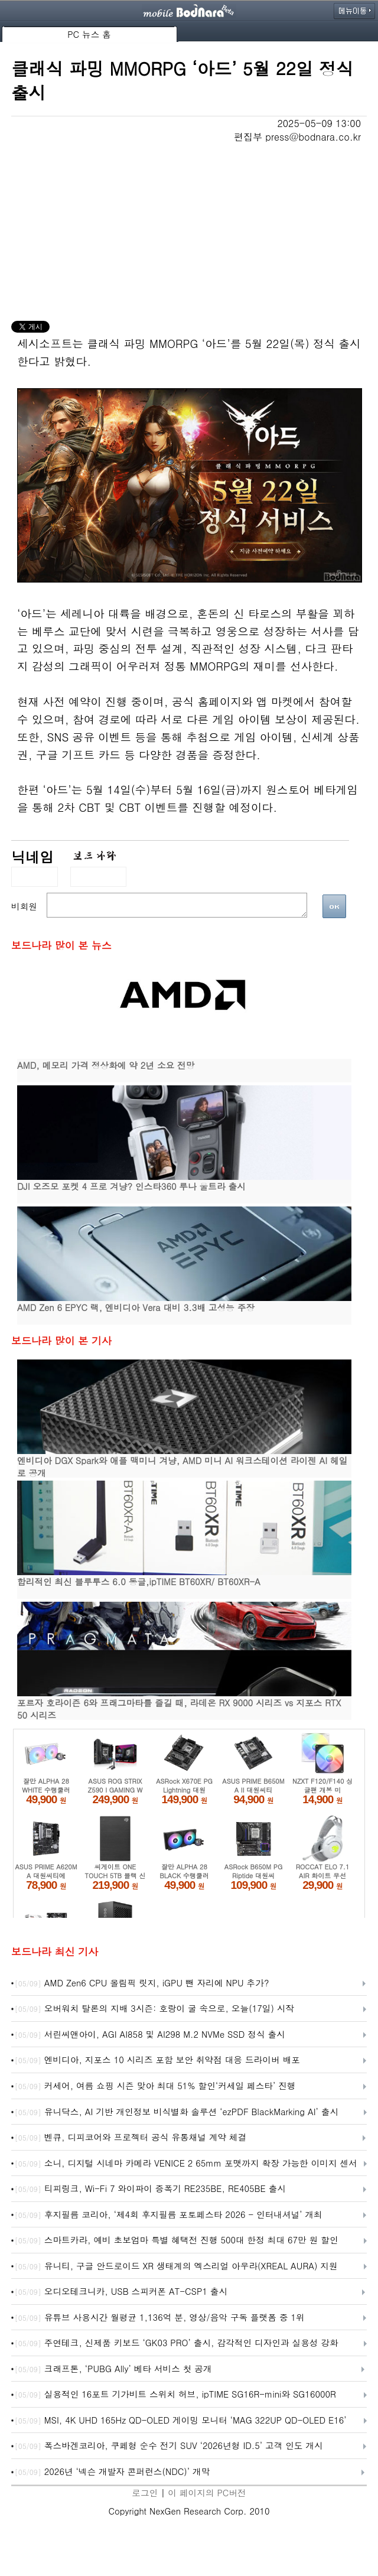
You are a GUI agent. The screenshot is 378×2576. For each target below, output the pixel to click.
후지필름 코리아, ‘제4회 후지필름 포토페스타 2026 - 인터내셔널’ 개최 (168, 2215)
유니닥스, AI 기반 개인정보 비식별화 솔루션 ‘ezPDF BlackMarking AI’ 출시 (176, 2112)
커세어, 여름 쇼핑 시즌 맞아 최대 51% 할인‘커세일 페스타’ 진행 (155, 2086)
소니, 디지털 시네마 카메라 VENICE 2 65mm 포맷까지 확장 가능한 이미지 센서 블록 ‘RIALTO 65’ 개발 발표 (186, 2163)
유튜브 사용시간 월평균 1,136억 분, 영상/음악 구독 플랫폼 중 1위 (160, 2317)
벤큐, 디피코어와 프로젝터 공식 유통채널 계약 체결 (131, 2137)
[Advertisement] (189, 232)
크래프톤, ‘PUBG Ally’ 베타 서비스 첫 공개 (113, 2369)
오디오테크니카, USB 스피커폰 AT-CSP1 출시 (121, 2291)
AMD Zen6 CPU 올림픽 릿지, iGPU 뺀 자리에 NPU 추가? (142, 1983)
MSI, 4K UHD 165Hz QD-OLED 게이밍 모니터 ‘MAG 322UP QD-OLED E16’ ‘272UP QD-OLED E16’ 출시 (181, 2420)
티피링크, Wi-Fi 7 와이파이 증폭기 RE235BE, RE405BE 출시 (150, 2189)
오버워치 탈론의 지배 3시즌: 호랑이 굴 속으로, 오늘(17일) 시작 (154, 2008)
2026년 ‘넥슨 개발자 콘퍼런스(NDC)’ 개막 (112, 2472)
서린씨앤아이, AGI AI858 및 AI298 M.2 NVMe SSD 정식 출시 (150, 2034)
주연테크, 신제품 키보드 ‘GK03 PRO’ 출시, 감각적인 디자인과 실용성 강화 (176, 2343)
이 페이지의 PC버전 (207, 2492)
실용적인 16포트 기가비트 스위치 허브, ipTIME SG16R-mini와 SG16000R (175, 2394)
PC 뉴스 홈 (89, 34)
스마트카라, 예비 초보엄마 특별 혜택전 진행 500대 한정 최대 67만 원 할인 (176, 2240)
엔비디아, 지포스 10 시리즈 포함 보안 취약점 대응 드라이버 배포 (157, 2060)
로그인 (145, 2492)
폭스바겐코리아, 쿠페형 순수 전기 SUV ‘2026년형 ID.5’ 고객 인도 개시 (169, 2446)
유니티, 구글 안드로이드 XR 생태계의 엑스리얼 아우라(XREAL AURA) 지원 (176, 2266)
